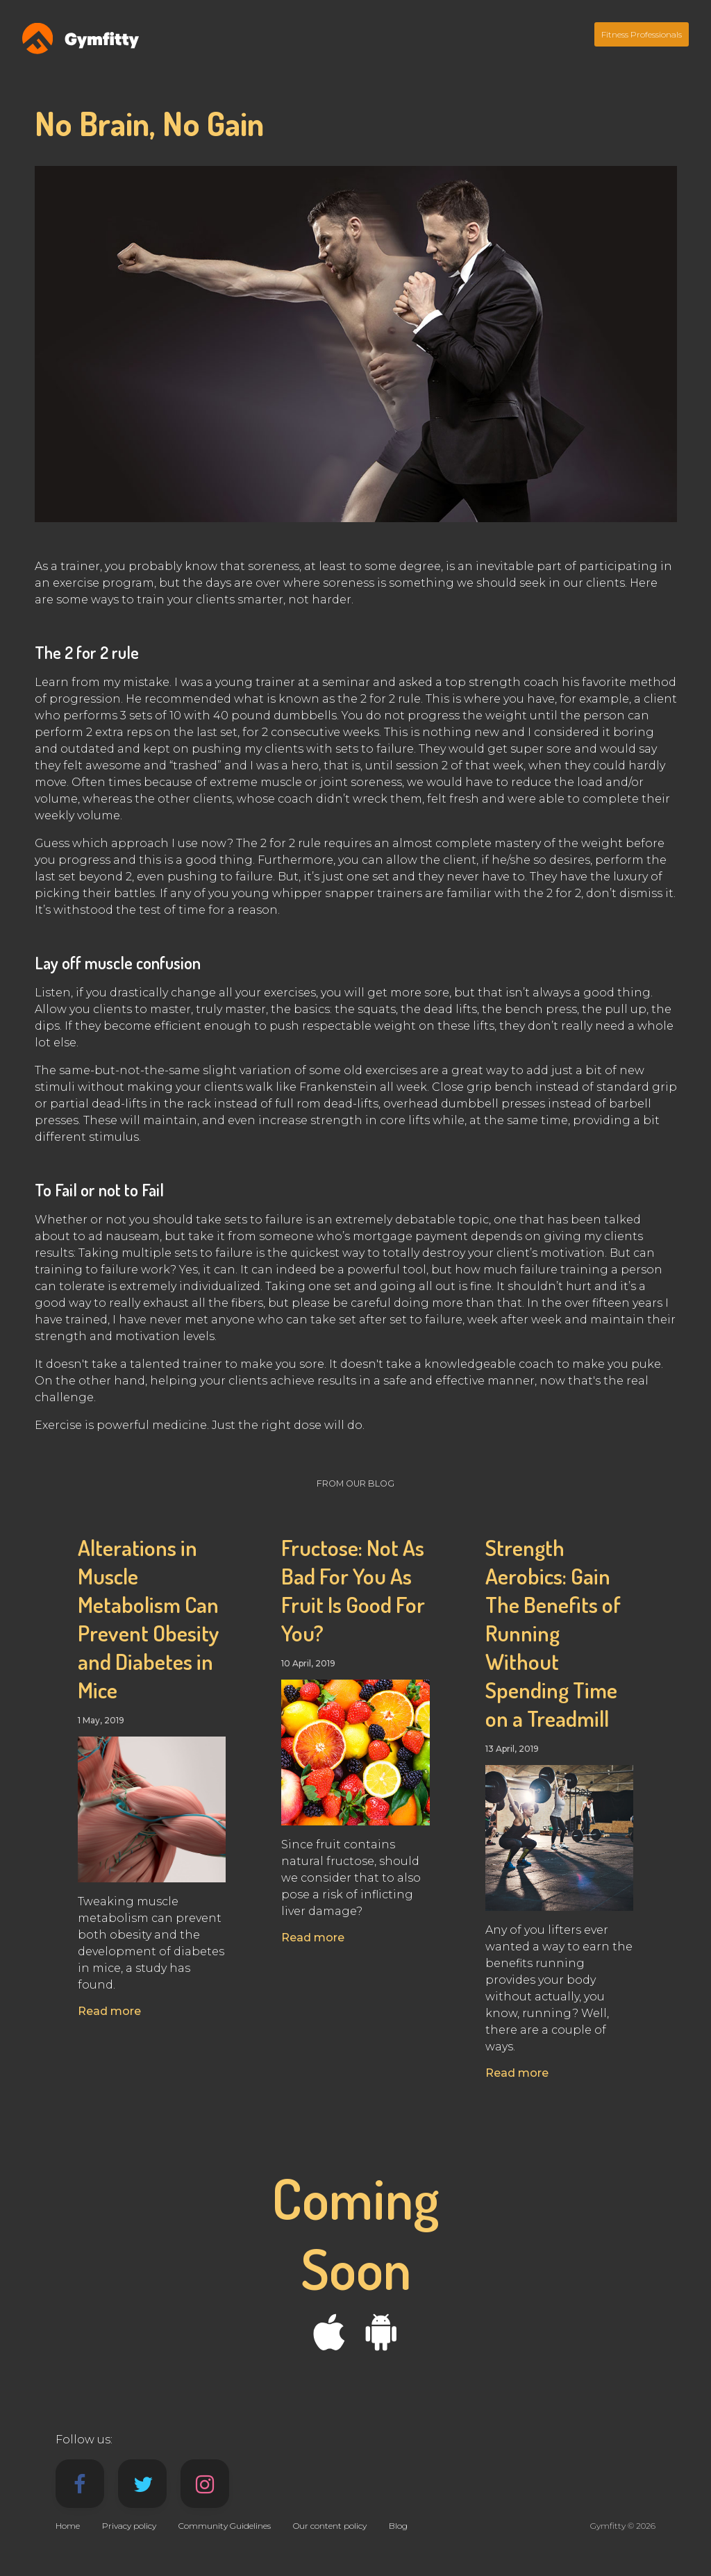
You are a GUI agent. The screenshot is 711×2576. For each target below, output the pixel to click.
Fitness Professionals (641, 34)
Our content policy (330, 2525)
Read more (109, 2011)
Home (68, 2525)
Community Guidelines (224, 2525)
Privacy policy (129, 2525)
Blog (398, 2525)
